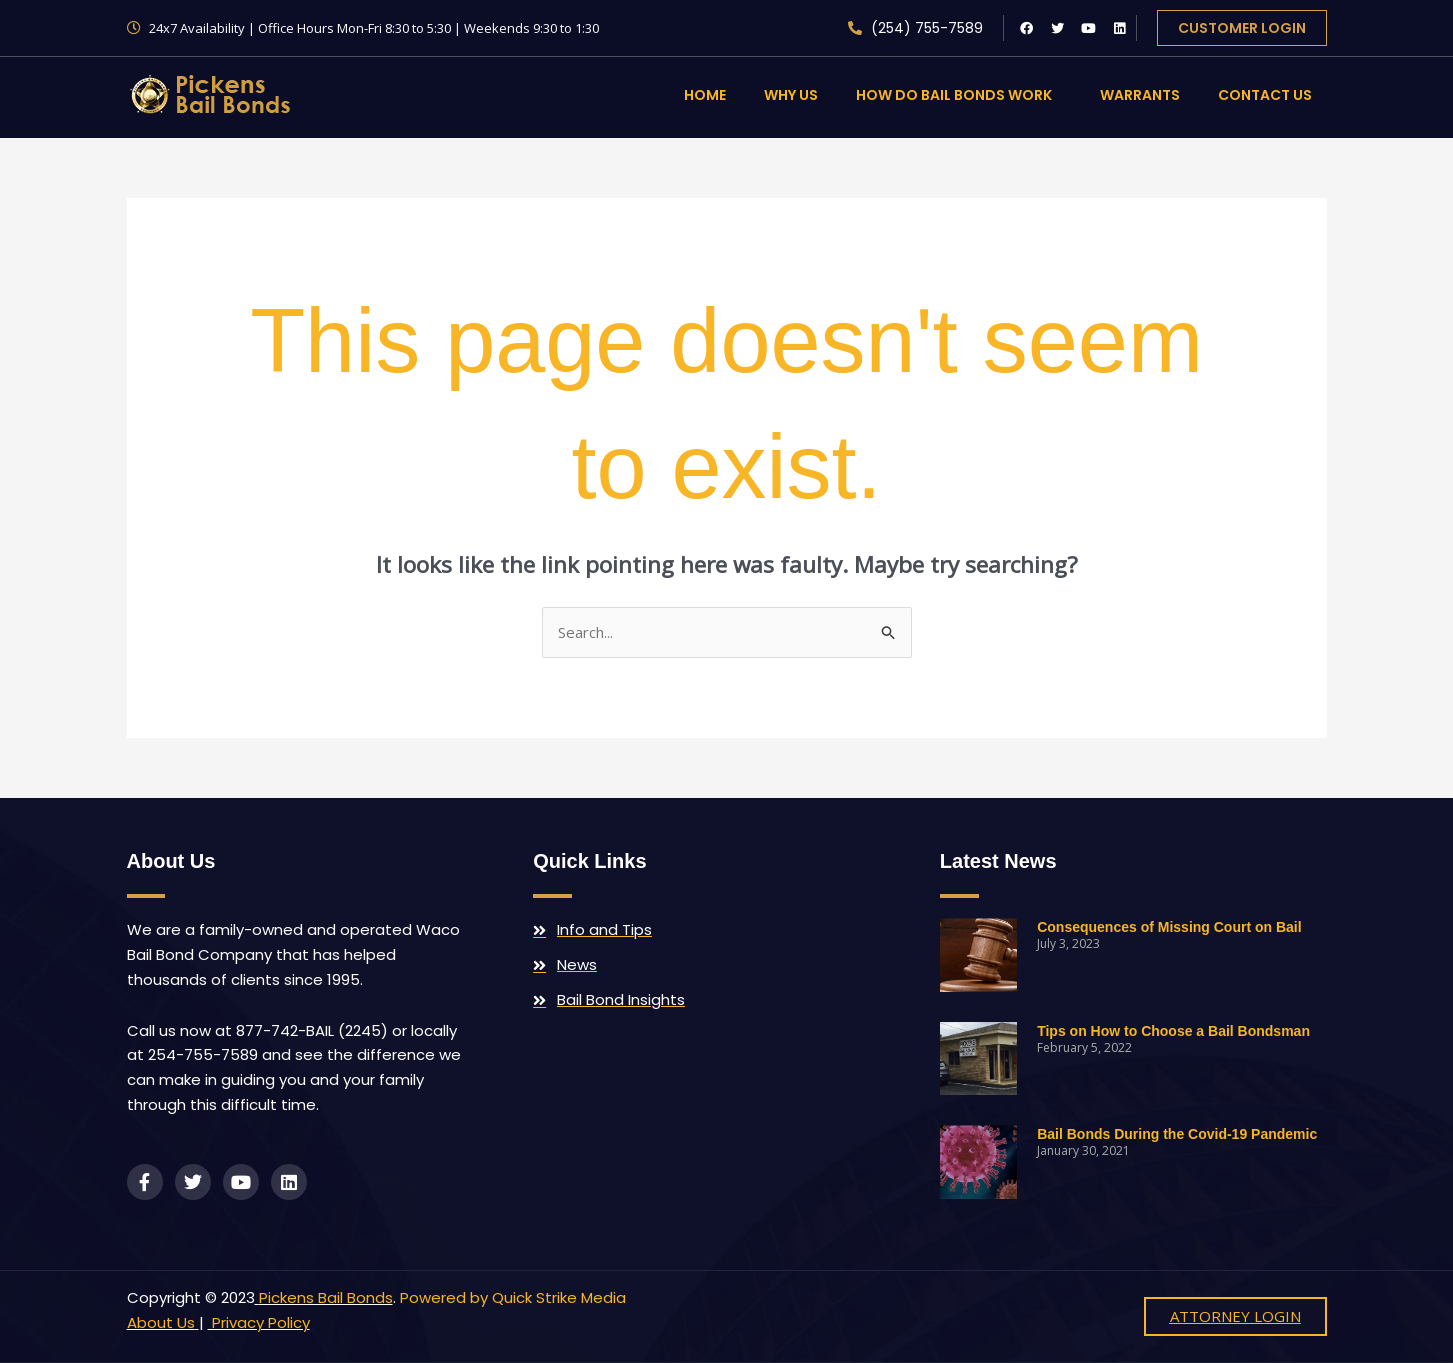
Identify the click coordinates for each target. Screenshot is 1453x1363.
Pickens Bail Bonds (326, 1297)
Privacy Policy (259, 1322)
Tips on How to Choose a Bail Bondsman (1173, 1031)
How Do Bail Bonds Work (959, 95)
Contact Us (1265, 95)
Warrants (1140, 95)
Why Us (791, 95)
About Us (161, 1322)
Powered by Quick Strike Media (513, 1297)
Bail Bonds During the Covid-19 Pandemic (1177, 1134)
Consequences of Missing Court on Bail (1169, 927)
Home (705, 95)
